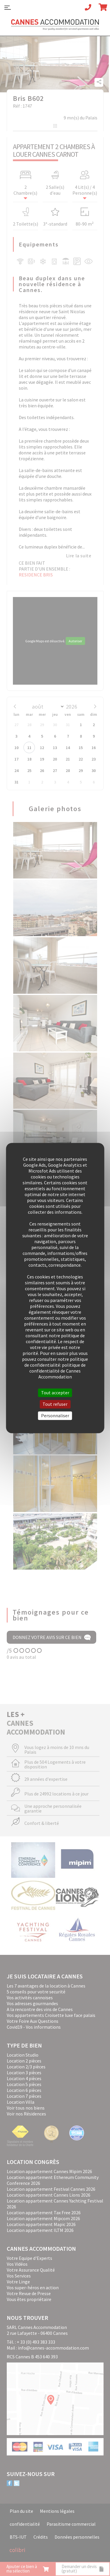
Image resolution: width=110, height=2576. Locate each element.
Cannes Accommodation (55, 27)
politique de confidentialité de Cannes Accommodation (57, 1371)
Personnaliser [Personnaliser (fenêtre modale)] (55, 1415)
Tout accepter (55, 1392)
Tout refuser (55, 1404)
